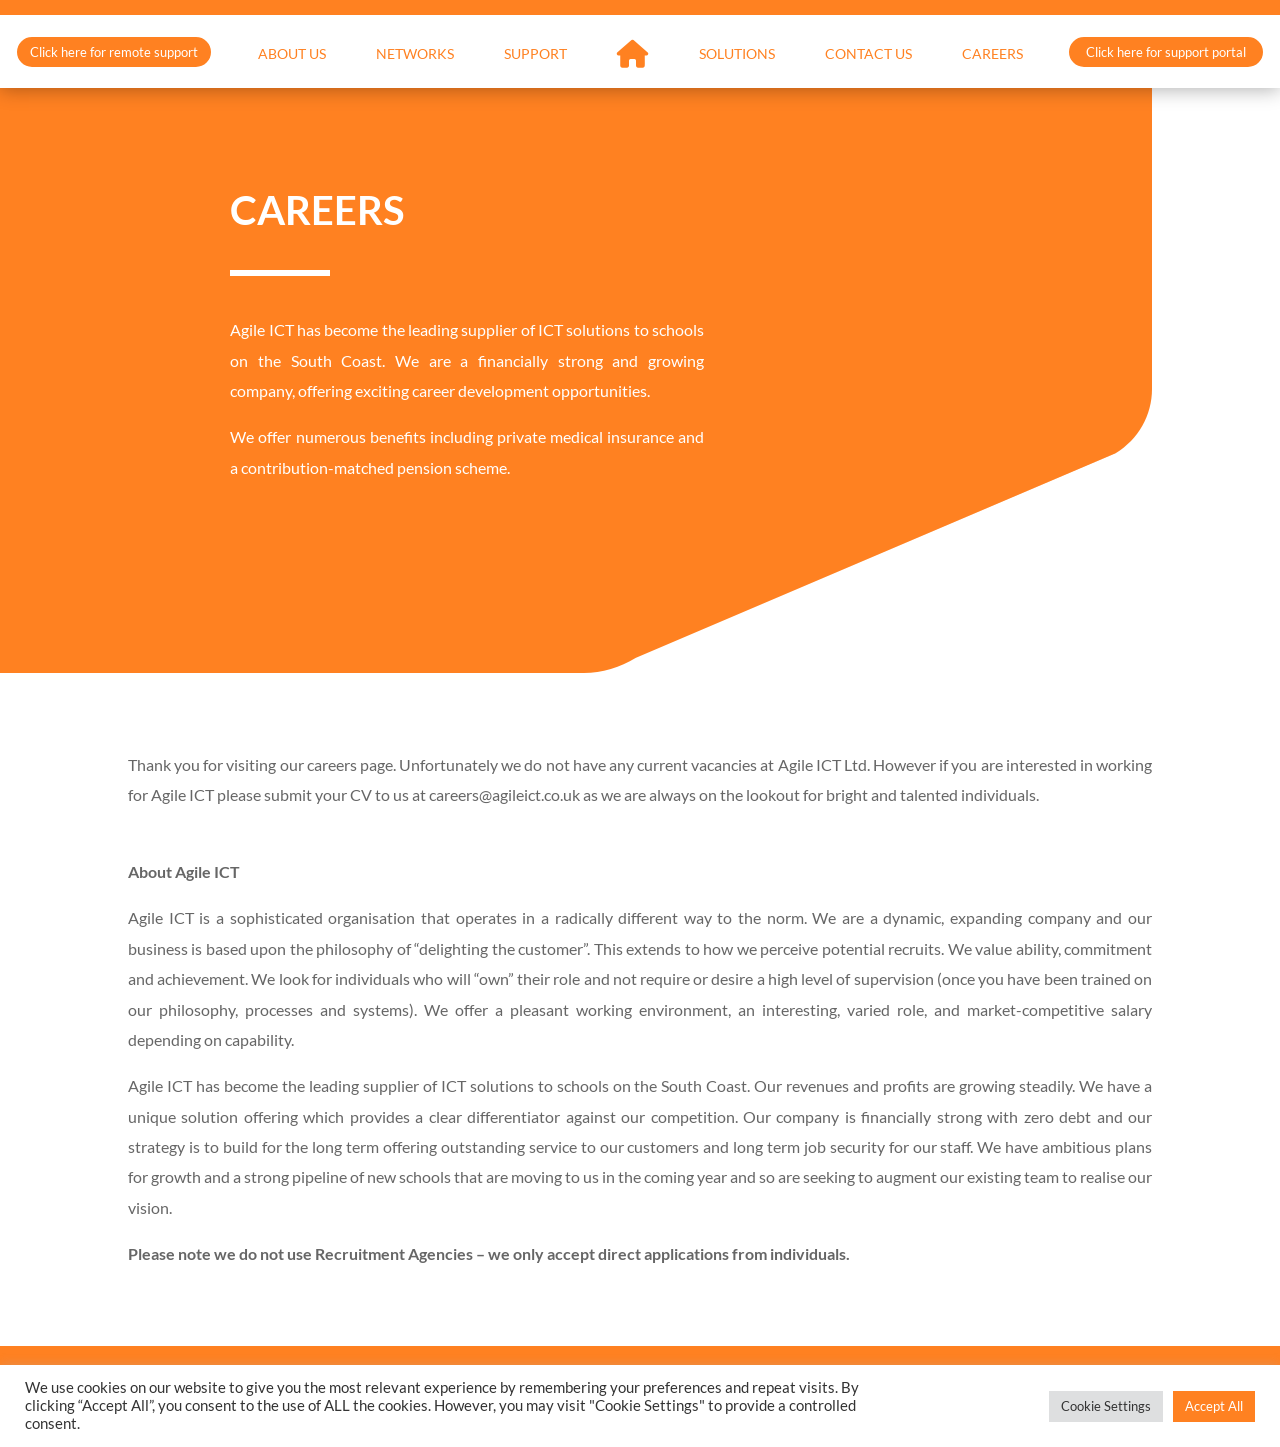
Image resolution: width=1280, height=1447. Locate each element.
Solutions (737, 54)
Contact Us (868, 54)
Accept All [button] (1214, 1406)
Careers (992, 54)
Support (535, 54)
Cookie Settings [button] (1106, 1406)
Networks (415, 54)
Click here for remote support (114, 52)
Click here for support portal (1166, 52)
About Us (292, 54)
